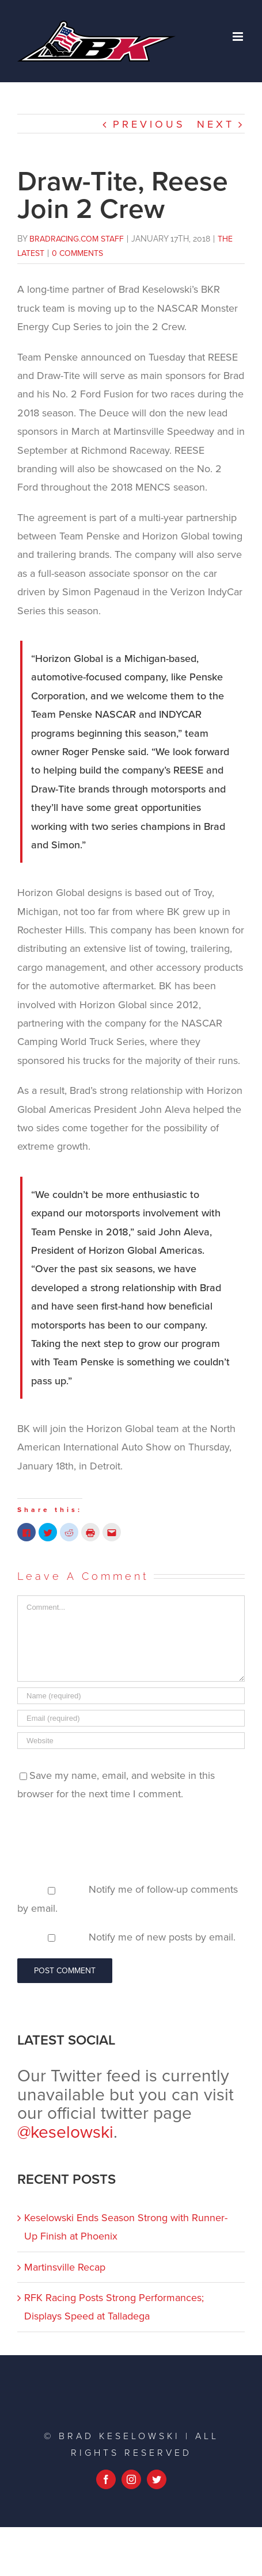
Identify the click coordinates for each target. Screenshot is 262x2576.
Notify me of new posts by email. (162, 1937)
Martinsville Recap (64, 2267)
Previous (149, 124)
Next (215, 124)
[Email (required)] (131, 1718)
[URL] (131, 1740)
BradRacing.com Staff (76, 239)
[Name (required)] (131, 1695)
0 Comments (77, 253)
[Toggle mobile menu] (239, 36)
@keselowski (65, 2132)
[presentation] (104, 1841)
